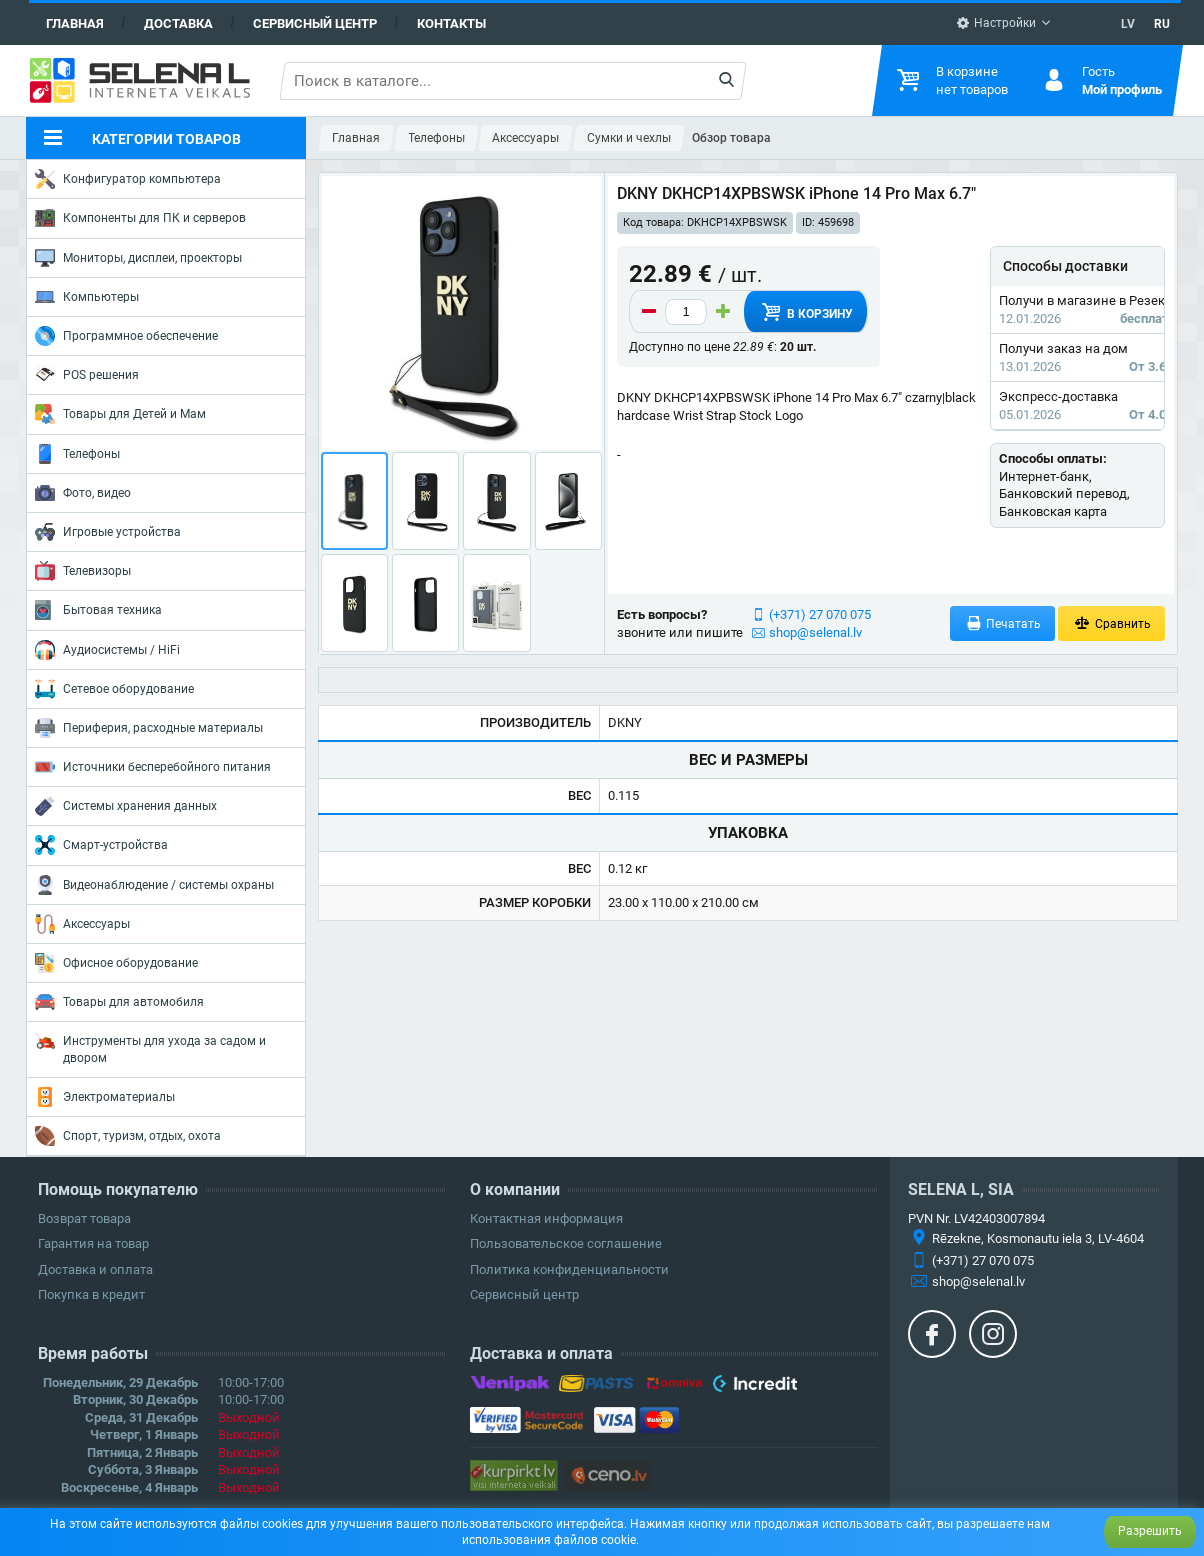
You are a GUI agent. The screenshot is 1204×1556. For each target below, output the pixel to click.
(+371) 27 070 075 (820, 614)
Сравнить (1111, 623)
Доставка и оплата (95, 1269)
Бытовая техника (98, 610)
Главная (75, 23)
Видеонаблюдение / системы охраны (154, 885)
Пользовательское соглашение (566, 1243)
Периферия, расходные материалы (149, 728)
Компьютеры (87, 297)
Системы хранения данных (126, 806)
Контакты (451, 23)
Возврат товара (84, 1218)
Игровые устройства (108, 532)
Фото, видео (83, 493)
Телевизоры (83, 571)
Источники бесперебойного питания (153, 767)
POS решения (87, 374)
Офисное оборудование (116, 963)
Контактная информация (546, 1218)
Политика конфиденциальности (569, 1269)
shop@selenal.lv (815, 632)
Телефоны (77, 454)
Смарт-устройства (101, 845)
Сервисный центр (315, 23)
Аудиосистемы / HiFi (107, 650)
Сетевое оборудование (114, 689)
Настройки (996, 23)
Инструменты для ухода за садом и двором (150, 1047)
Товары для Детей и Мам (120, 414)
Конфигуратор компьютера (128, 179)
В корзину (805, 312)
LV (1128, 24)
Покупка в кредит (91, 1294)
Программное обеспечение (126, 336)
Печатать (1003, 623)
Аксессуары (82, 924)
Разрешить (1150, 1531)
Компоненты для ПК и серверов (140, 218)
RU (1162, 24)
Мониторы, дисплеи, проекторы (138, 258)
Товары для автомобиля (119, 1002)
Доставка (178, 23)
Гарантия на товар (93, 1243)
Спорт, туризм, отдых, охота (128, 1136)
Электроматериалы (105, 1097)
